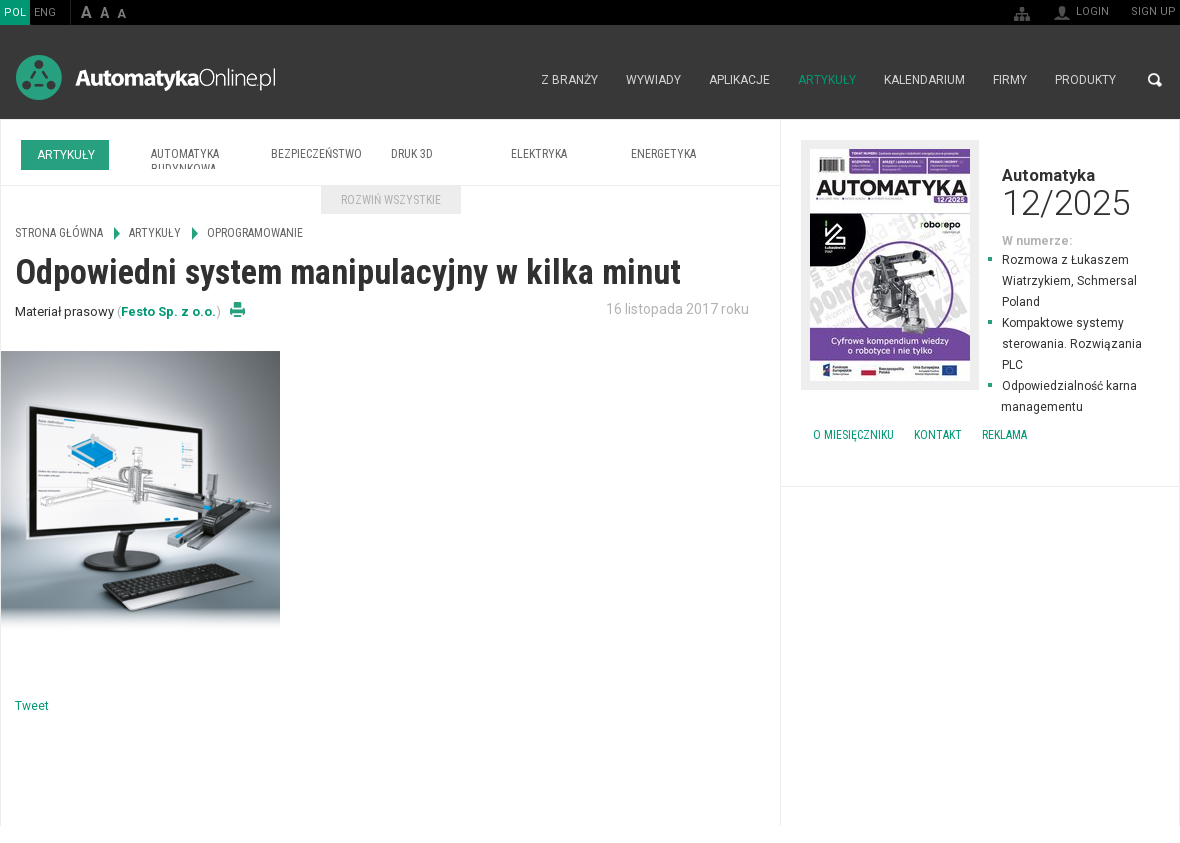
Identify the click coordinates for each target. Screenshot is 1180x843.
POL (15, 12)
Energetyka (663, 154)
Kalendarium (924, 80)
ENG (45, 12)
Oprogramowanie (255, 233)
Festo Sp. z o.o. (168, 311)
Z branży (569, 80)
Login (1092, 11)
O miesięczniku (853, 435)
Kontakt (938, 435)
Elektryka (539, 154)
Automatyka (980, 192)
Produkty (1085, 80)
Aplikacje (739, 80)
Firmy (1010, 80)
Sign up (1153, 11)
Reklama (1004, 435)
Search (1155, 80)
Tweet (32, 706)
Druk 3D (412, 154)
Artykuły (827, 80)
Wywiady (653, 80)
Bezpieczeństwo (316, 154)
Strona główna (505, 80)
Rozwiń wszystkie (391, 200)
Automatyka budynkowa (185, 161)
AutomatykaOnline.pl (145, 77)
